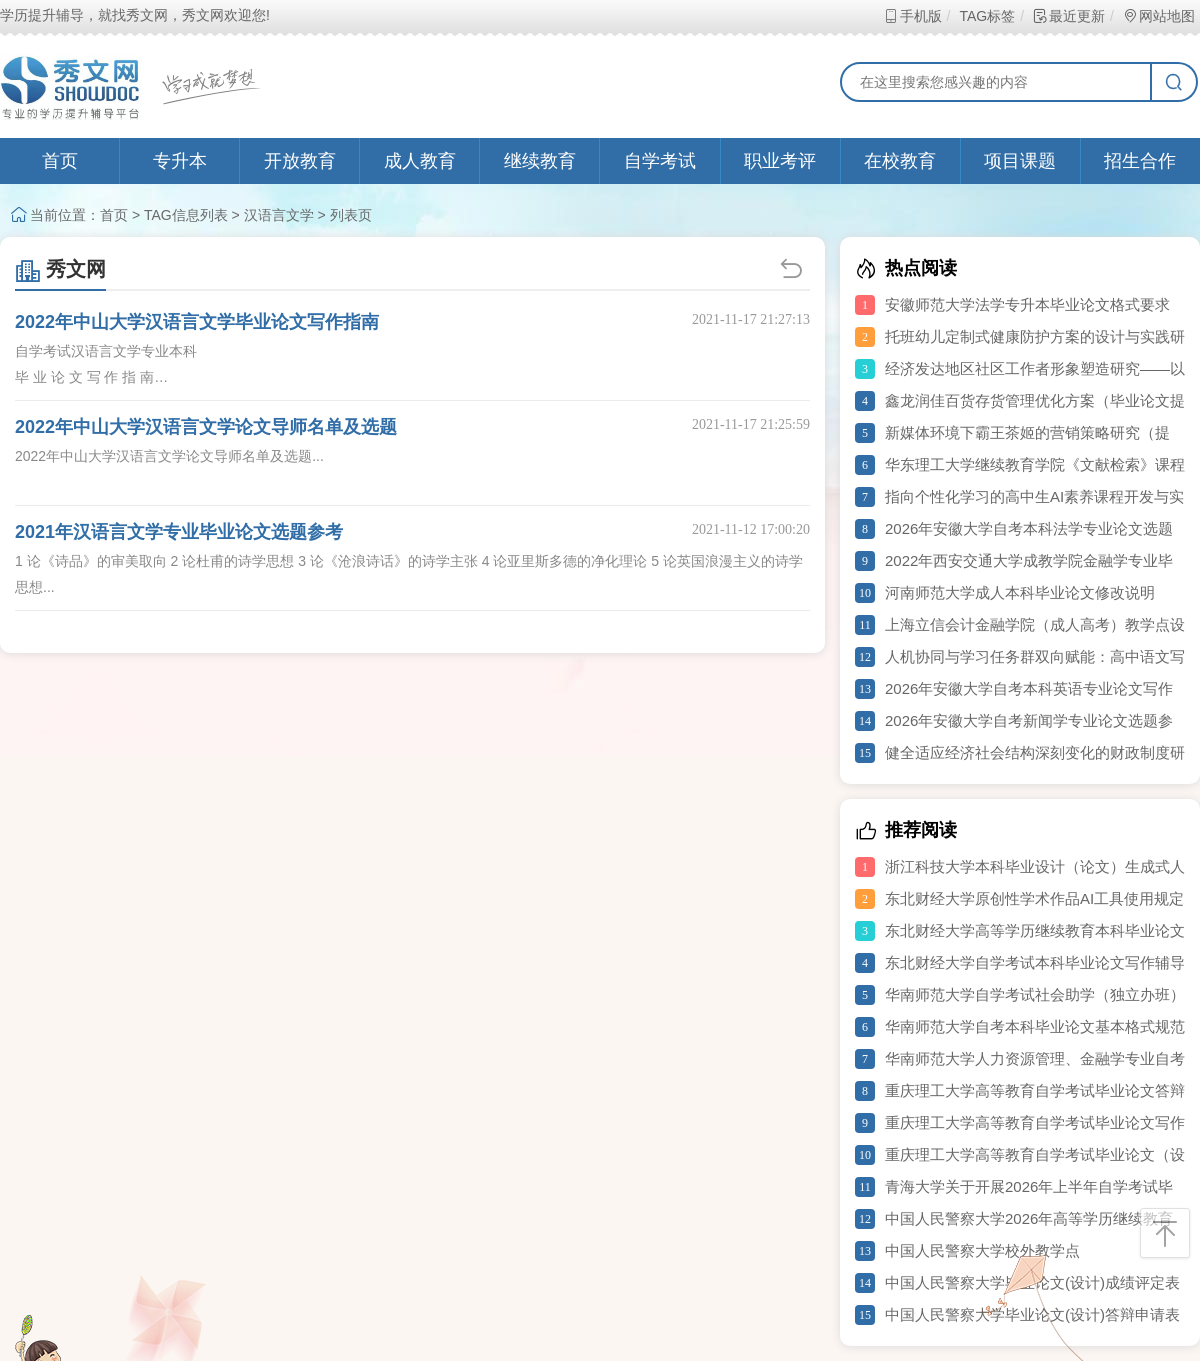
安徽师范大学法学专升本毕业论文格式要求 (1027, 304)
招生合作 (1140, 161)
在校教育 (900, 161)
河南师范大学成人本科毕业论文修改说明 (1020, 592)
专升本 (180, 161)
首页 (60, 161)
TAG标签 (986, 16)
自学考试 (660, 161)
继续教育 (540, 161)
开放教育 (300, 161)
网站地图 (1158, 16)
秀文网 (60, 269)
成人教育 (420, 161)
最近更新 (1068, 16)
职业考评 (780, 161)
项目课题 (1020, 161)
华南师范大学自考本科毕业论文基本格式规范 (1035, 1026)
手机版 (912, 16)
